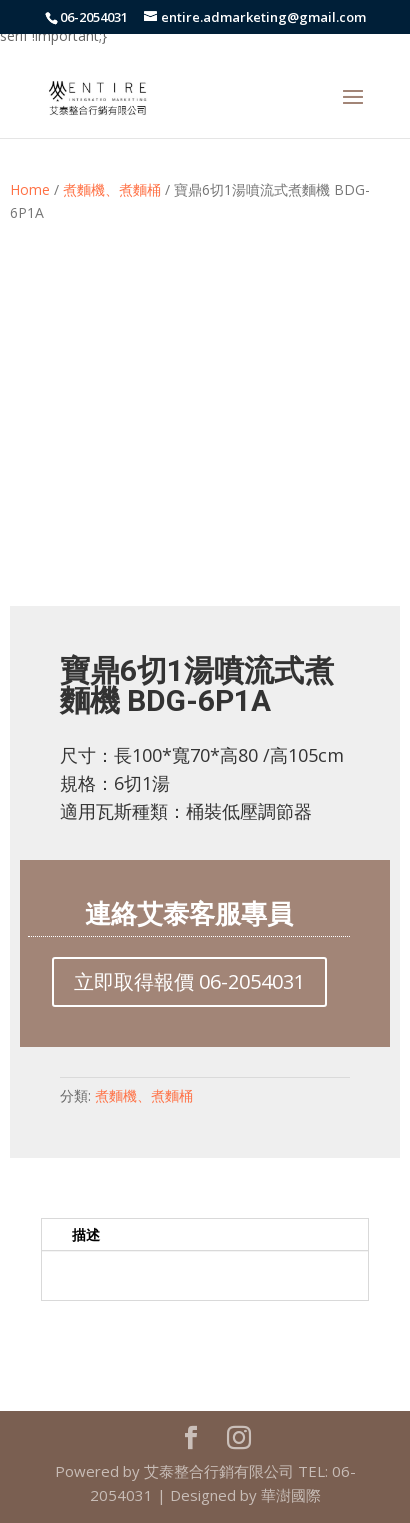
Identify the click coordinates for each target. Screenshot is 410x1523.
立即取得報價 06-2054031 (189, 981)
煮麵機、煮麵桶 (112, 189)
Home (30, 189)
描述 (86, 1234)
